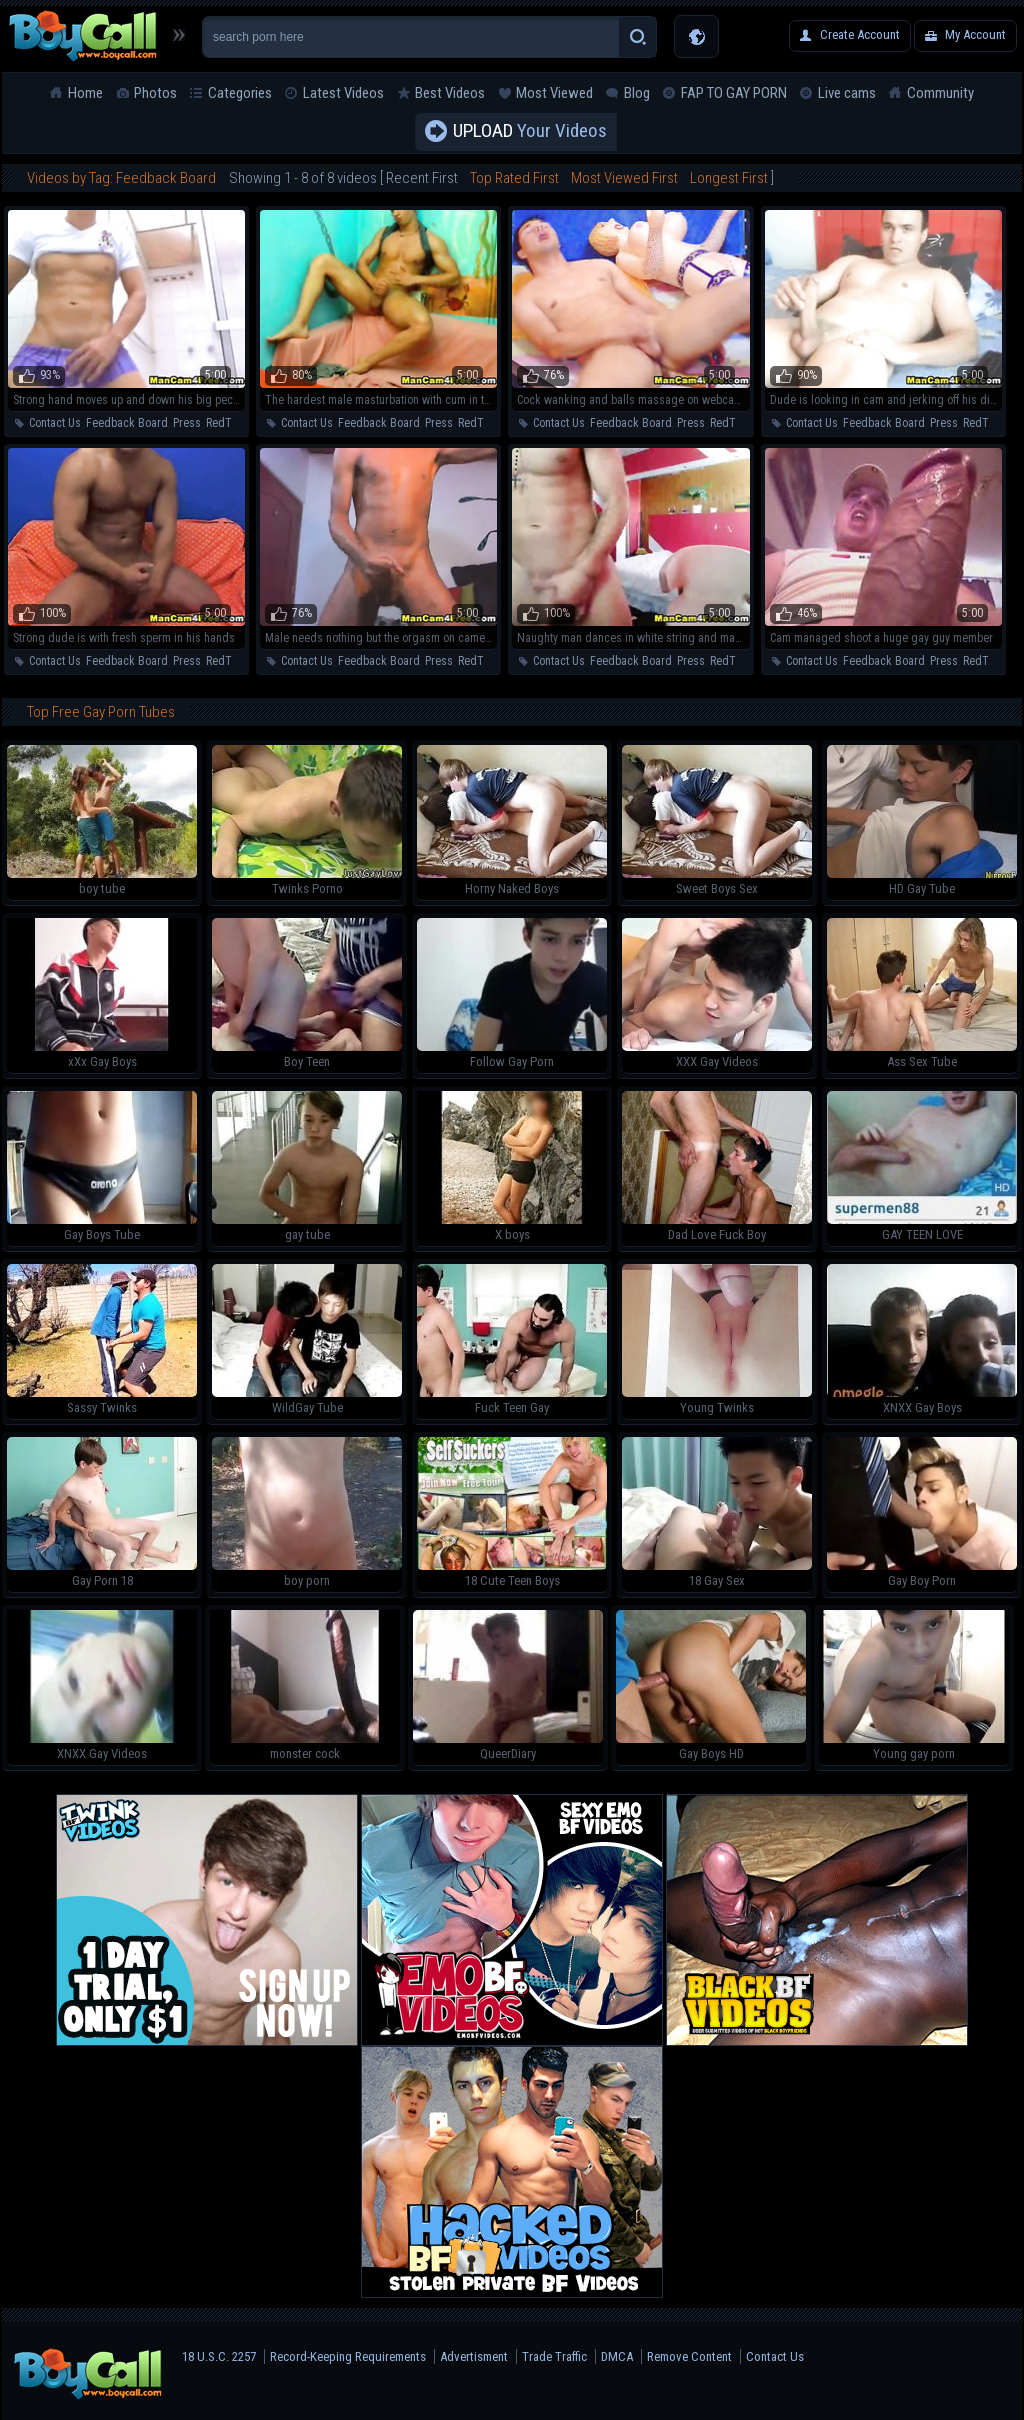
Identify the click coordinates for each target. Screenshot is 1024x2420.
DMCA (617, 2356)
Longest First (729, 178)
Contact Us (55, 423)
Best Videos (450, 93)
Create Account (860, 34)
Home (85, 93)
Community (940, 93)
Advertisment (474, 2356)
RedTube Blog (240, 423)
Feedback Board (127, 423)
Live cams (847, 93)
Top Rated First (514, 178)
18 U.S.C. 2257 (219, 2356)
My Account (975, 34)
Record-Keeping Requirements (348, 2356)
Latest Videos (343, 93)
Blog (637, 93)
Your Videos (530, 132)
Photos (155, 93)
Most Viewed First (624, 178)
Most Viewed (554, 93)
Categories (240, 93)
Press (187, 423)
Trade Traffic (554, 2356)
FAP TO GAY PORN (734, 93)
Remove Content (689, 2356)
